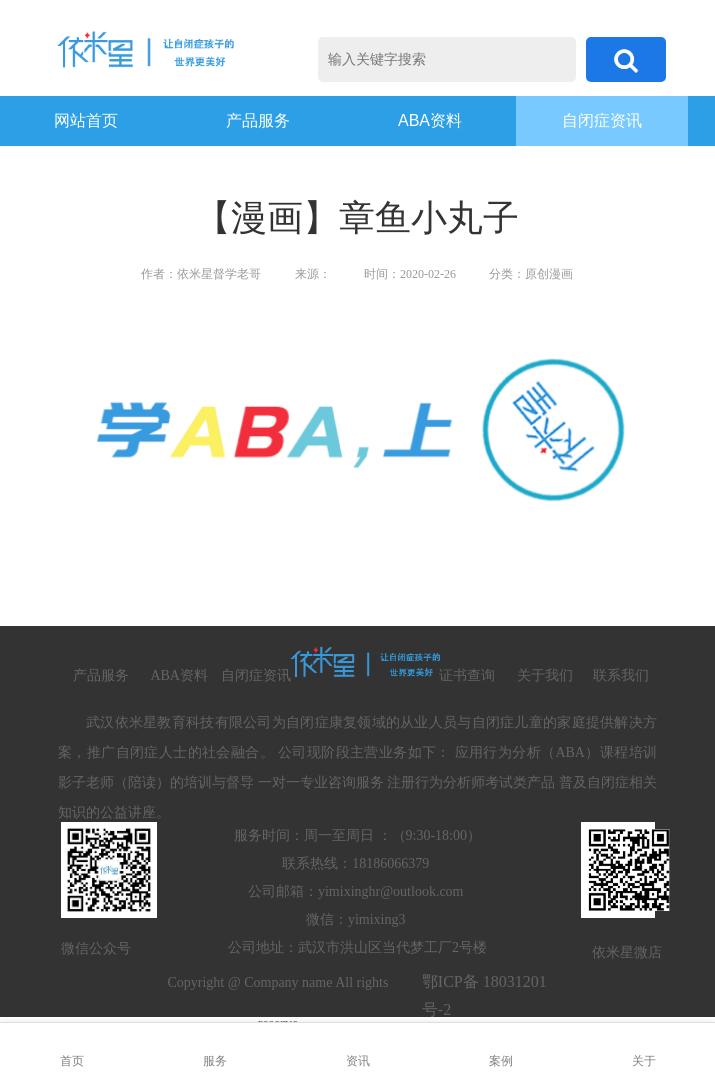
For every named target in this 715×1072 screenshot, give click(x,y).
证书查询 (467, 675)
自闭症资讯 (602, 120)
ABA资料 (430, 120)
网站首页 (86, 120)
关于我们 (545, 675)
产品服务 (258, 120)
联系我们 (621, 675)
